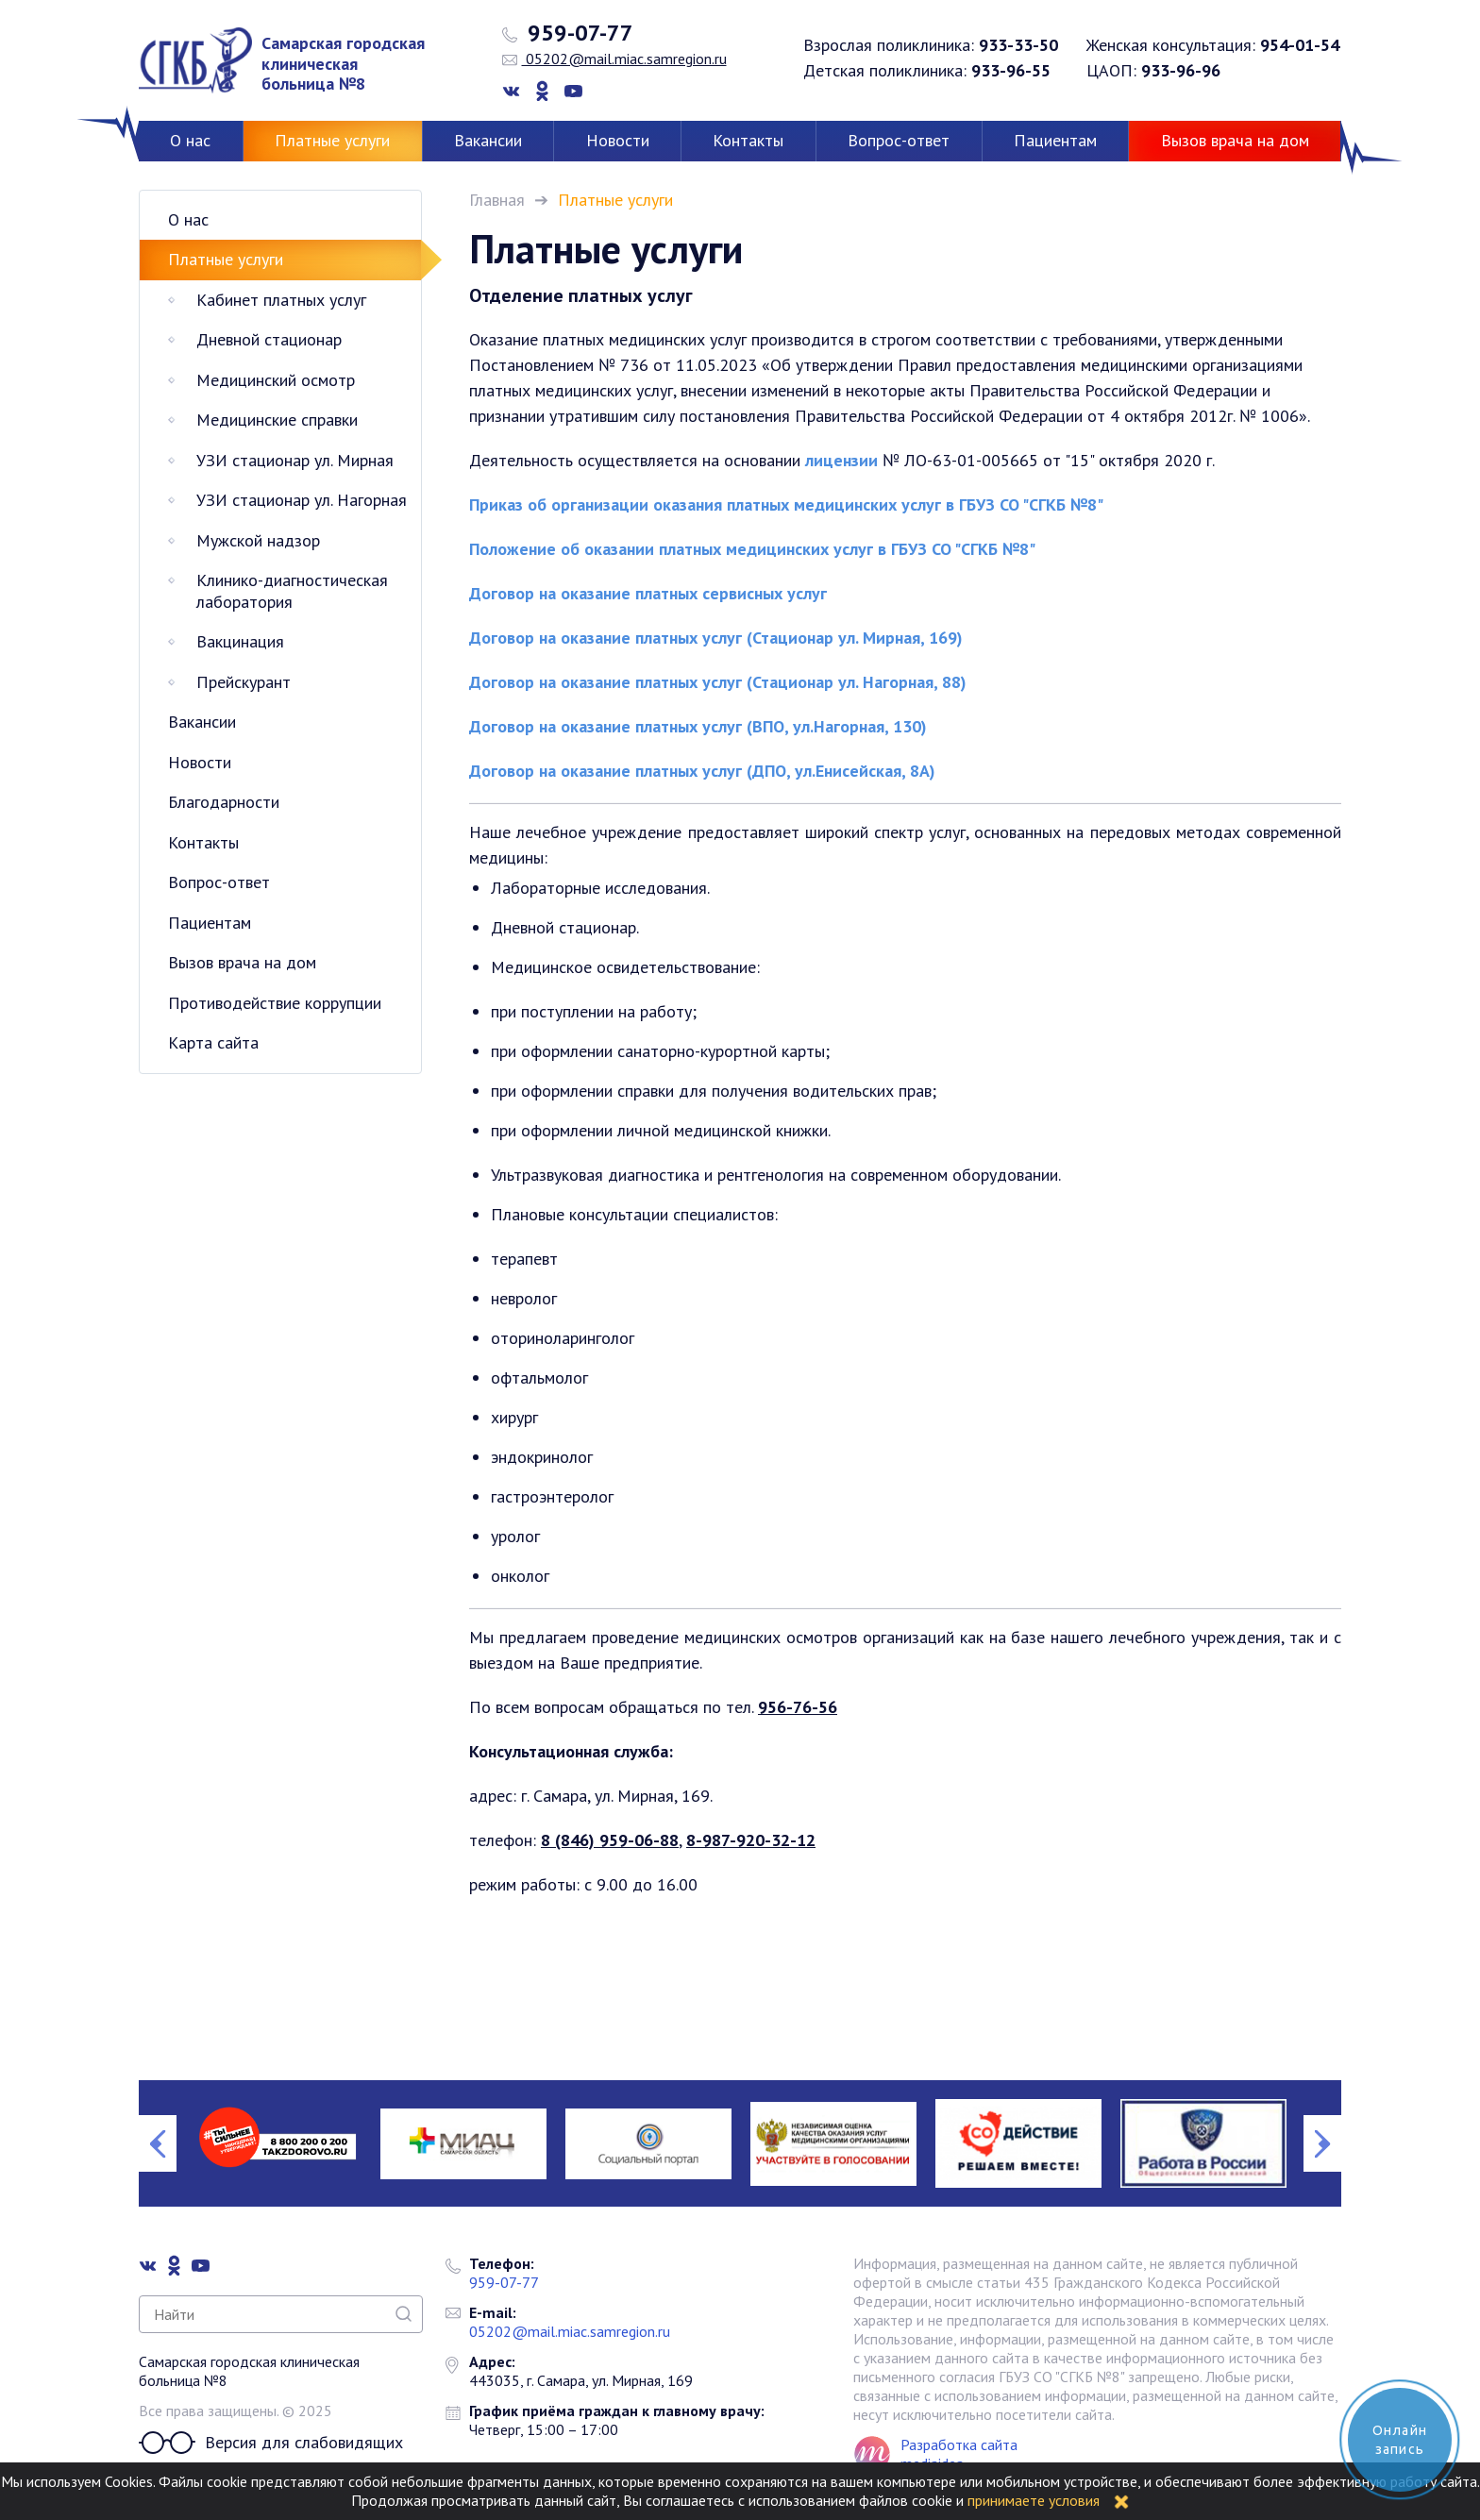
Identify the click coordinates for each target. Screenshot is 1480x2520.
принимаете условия (1033, 2500)
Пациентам (1055, 140)
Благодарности (223, 802)
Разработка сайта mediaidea (959, 2454)
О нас (190, 140)
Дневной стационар (269, 339)
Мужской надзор (258, 540)
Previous (158, 2143)
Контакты (748, 140)
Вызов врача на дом (1235, 140)
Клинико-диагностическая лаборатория (292, 591)
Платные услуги (332, 140)
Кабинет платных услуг (281, 300)
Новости (617, 140)
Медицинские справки (277, 419)
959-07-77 (567, 33)
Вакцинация (240, 641)
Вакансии (488, 140)
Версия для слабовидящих (271, 2442)
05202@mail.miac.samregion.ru (614, 58)
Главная (497, 199)
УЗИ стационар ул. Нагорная (301, 500)
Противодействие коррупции (274, 1003)
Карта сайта (213, 1042)
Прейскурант (243, 682)
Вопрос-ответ (899, 140)
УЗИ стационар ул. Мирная (295, 460)
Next (1322, 2143)
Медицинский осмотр (275, 380)
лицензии (839, 460)
